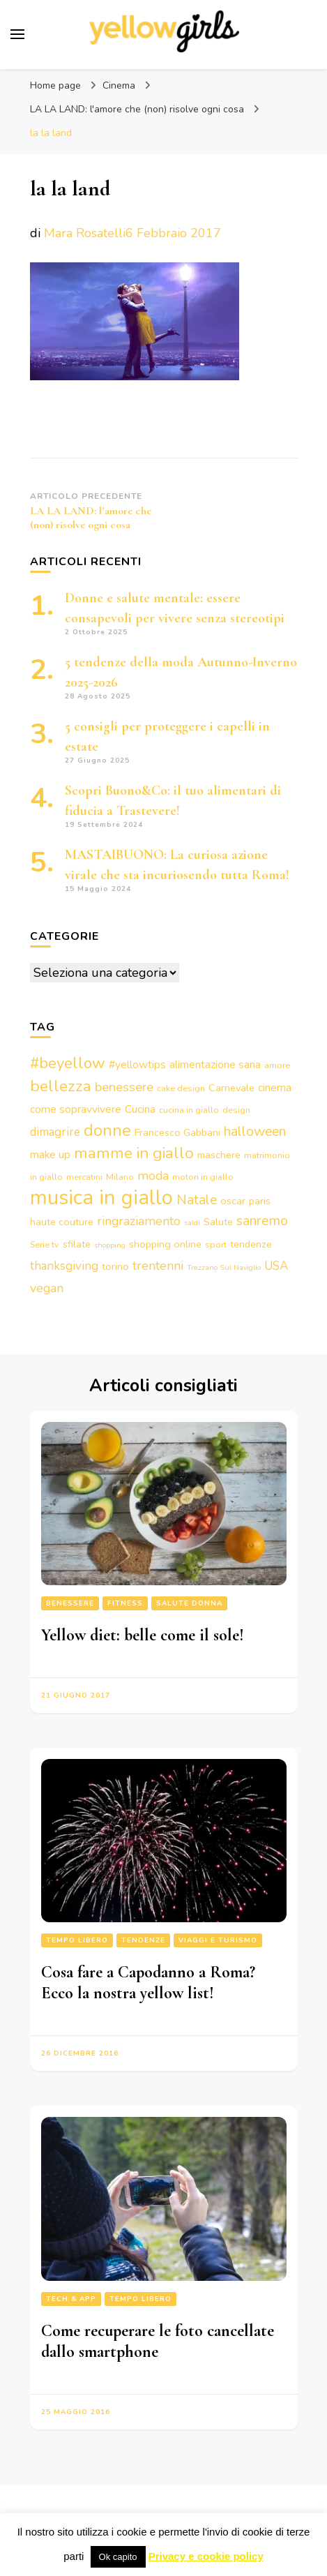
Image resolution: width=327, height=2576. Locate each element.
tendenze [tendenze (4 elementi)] (251, 1244)
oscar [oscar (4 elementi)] (232, 1201)
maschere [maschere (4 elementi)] (219, 1155)
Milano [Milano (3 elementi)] (120, 1177)
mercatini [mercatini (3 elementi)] (84, 1177)
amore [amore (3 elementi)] (277, 1065)
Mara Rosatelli (85, 233)
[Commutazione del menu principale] (17, 34)
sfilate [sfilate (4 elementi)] (77, 1244)
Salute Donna (189, 1603)
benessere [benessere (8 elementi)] (124, 1087)
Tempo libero (77, 1940)
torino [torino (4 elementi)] (115, 1266)
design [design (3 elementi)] (236, 1110)
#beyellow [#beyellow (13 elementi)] (67, 1063)
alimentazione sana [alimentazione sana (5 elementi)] (215, 1064)
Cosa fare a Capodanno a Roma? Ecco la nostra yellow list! (148, 1982)
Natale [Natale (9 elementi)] (196, 1199)
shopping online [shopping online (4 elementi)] (165, 1244)
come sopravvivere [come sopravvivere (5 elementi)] (75, 1109)
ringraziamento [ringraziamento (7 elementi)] (139, 1221)
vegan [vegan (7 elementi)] (46, 1288)
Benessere (70, 1603)
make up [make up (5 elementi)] (50, 1154)
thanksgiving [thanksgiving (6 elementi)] (64, 1266)
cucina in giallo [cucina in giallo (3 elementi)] (189, 1110)
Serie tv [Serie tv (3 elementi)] (44, 1244)
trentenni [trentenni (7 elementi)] (157, 1265)
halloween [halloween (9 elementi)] (255, 1131)
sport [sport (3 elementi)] (216, 1244)
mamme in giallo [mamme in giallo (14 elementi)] (134, 1153)
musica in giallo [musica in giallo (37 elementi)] (101, 1197)
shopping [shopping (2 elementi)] (110, 1245)
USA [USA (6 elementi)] (276, 1266)
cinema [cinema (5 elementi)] (274, 1087)
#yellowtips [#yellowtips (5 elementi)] (137, 1064)
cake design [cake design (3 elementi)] (181, 1088)
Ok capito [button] (118, 2557)
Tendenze (143, 1940)
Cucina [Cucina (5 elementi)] (140, 1109)
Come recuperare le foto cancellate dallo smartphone (157, 2341)
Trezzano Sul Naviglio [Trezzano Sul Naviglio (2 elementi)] (224, 1267)
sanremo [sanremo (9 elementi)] (262, 1220)
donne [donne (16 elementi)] (107, 1130)
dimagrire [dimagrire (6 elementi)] (55, 1132)
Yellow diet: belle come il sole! (142, 1635)
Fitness (125, 1603)
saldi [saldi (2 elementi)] (192, 1223)
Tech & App (71, 2299)
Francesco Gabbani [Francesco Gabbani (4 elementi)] (177, 1132)
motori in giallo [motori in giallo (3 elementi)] (203, 1177)
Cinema (118, 85)
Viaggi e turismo (217, 1940)
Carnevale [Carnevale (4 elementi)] (231, 1088)
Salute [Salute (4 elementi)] (218, 1222)
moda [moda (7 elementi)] (153, 1175)
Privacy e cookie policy (206, 2556)
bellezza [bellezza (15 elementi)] (60, 1086)
